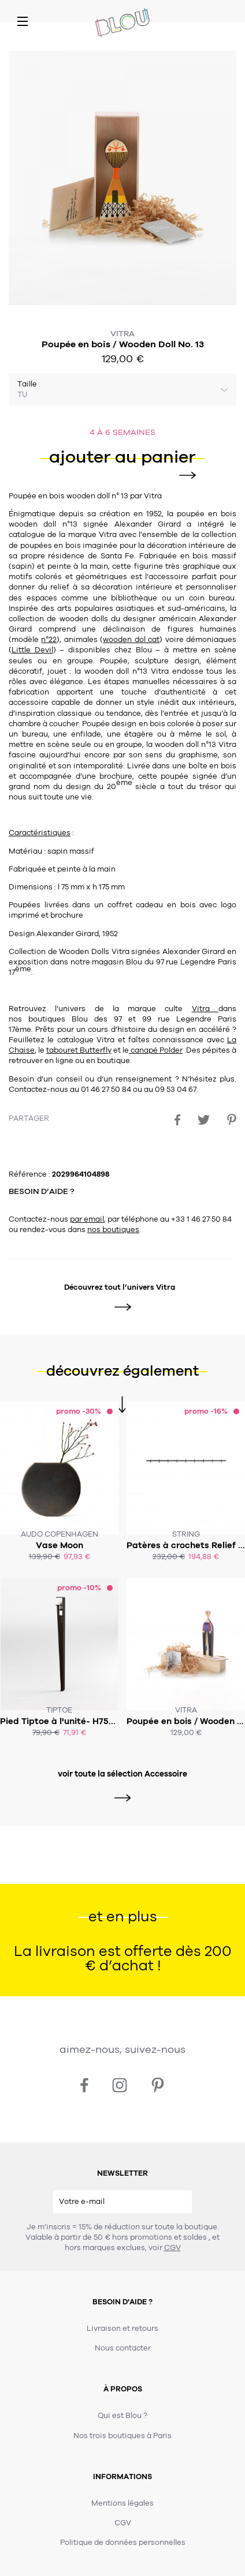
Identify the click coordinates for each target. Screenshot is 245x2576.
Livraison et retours (122, 2328)
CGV (172, 2248)
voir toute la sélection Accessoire (122, 1774)
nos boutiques (113, 1230)
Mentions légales (122, 2503)
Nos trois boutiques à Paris (122, 2436)
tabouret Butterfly (79, 1050)
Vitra (122, 333)
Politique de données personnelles (122, 2542)
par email (87, 1219)
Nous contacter (123, 2348)
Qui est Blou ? (122, 2415)
